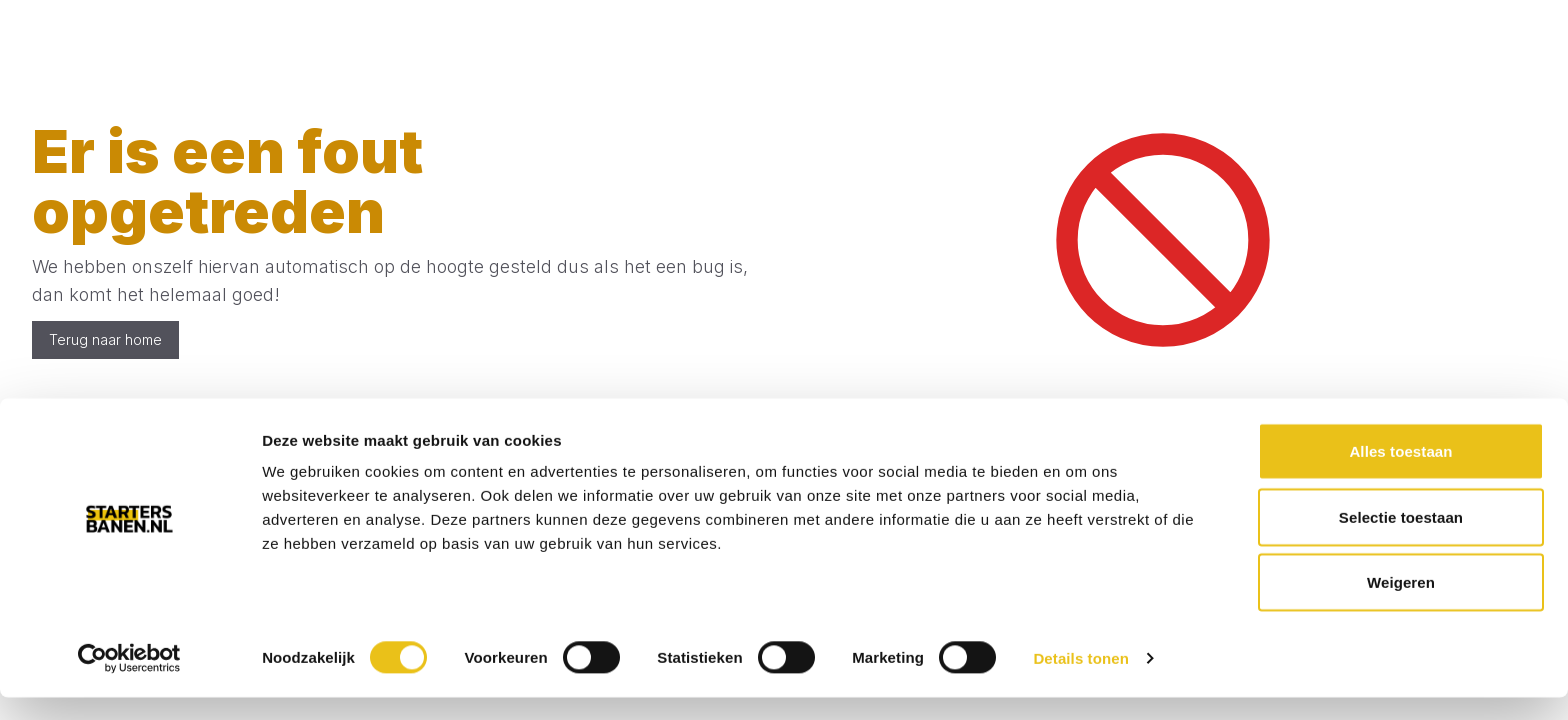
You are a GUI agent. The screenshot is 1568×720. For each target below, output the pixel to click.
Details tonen (1080, 680)
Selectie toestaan (1401, 539)
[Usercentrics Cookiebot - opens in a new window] (129, 681)
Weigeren (1401, 604)
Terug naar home (105, 339)
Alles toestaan (1400, 473)
